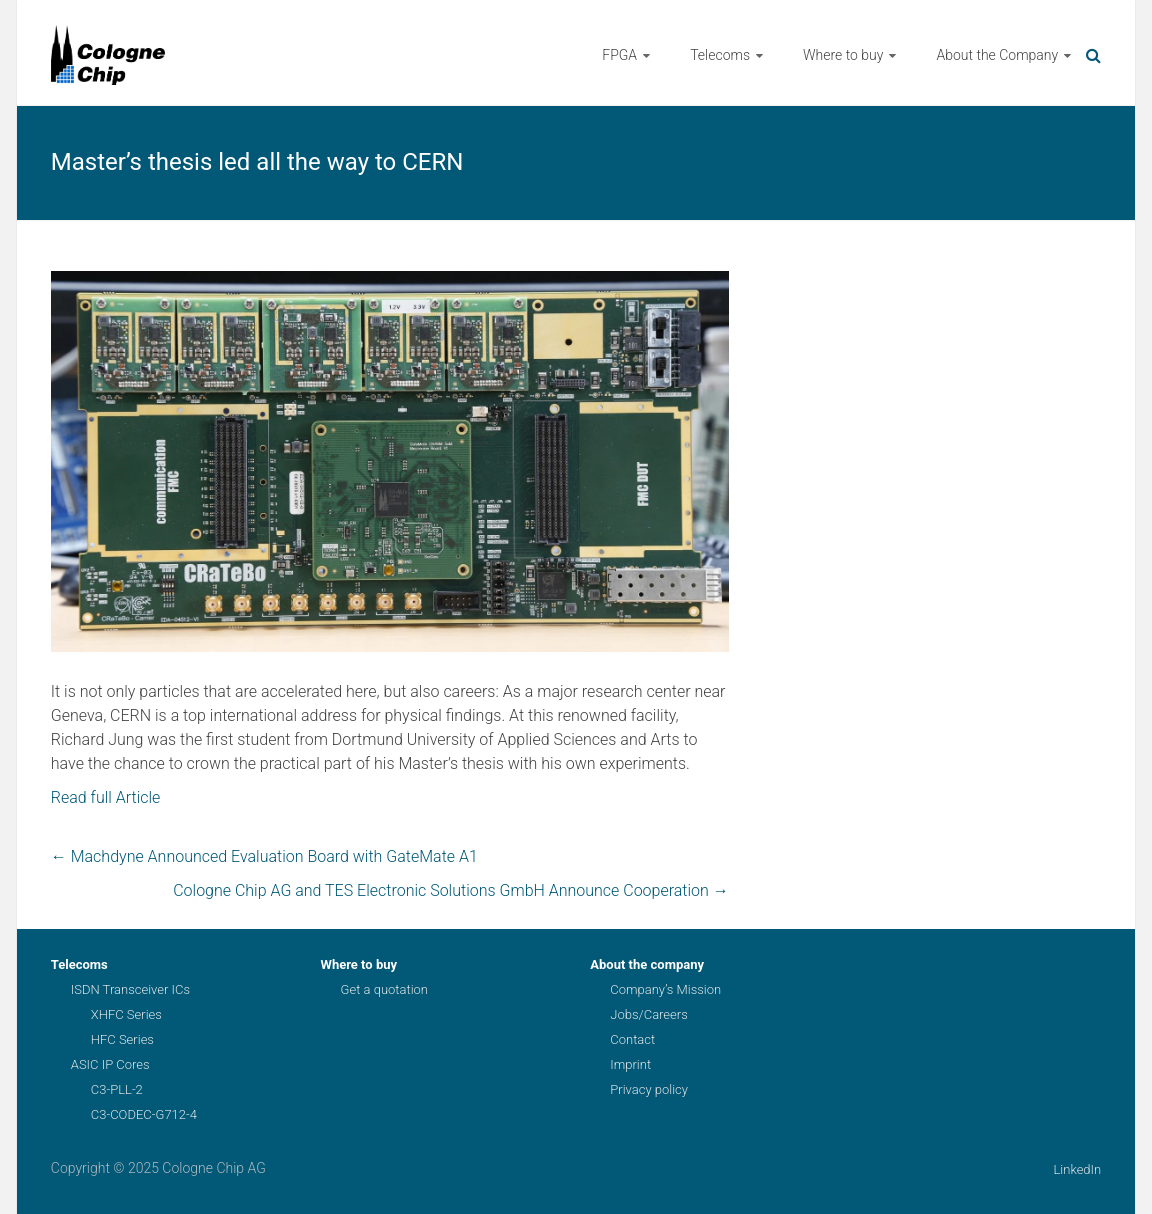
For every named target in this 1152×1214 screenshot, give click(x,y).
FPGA (619, 55)
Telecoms (720, 55)
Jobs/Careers (648, 1014)
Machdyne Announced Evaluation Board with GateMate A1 (264, 856)
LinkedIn (1077, 1169)
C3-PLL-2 (117, 1089)
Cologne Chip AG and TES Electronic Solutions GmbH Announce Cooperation (451, 890)
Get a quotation (384, 989)
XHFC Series (126, 1014)
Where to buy (843, 55)
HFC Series (122, 1039)
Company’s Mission (665, 989)
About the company (647, 964)
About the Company (997, 55)
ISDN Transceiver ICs (130, 989)
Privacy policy (649, 1089)
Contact (632, 1039)
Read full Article (106, 797)
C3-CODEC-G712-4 (144, 1114)
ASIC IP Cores (110, 1064)
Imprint (630, 1064)
